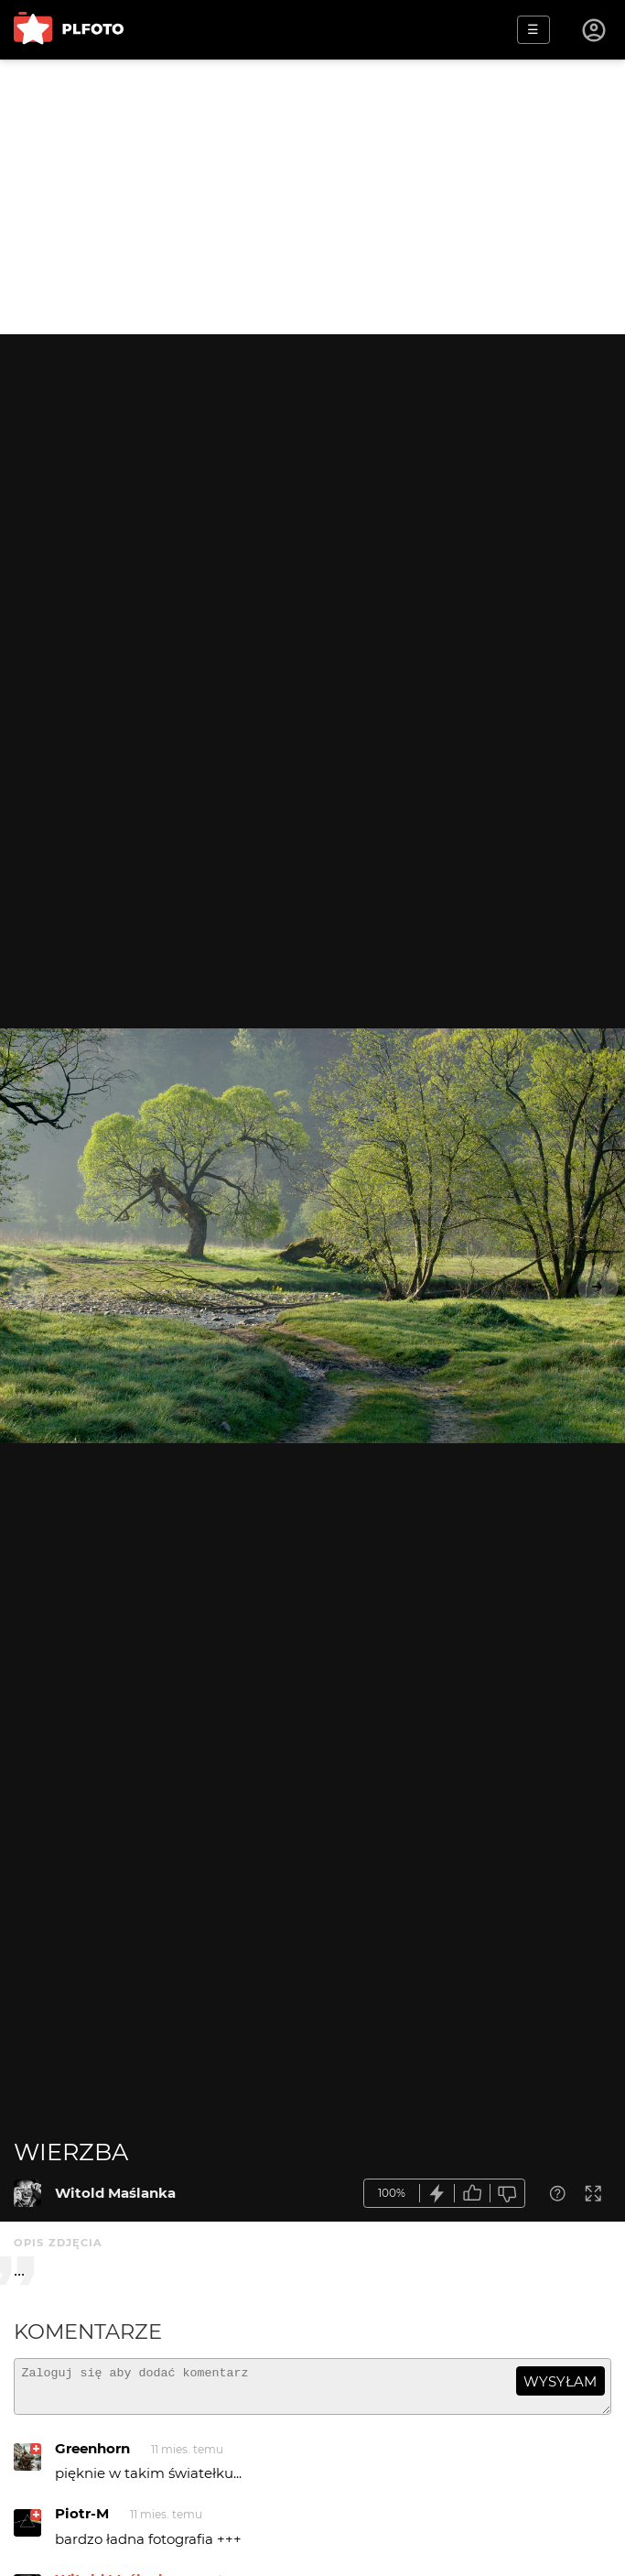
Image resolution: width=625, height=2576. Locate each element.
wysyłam (560, 2381)
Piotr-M (82, 2521)
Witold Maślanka (115, 2192)
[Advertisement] (312, 197)
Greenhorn (92, 2456)
